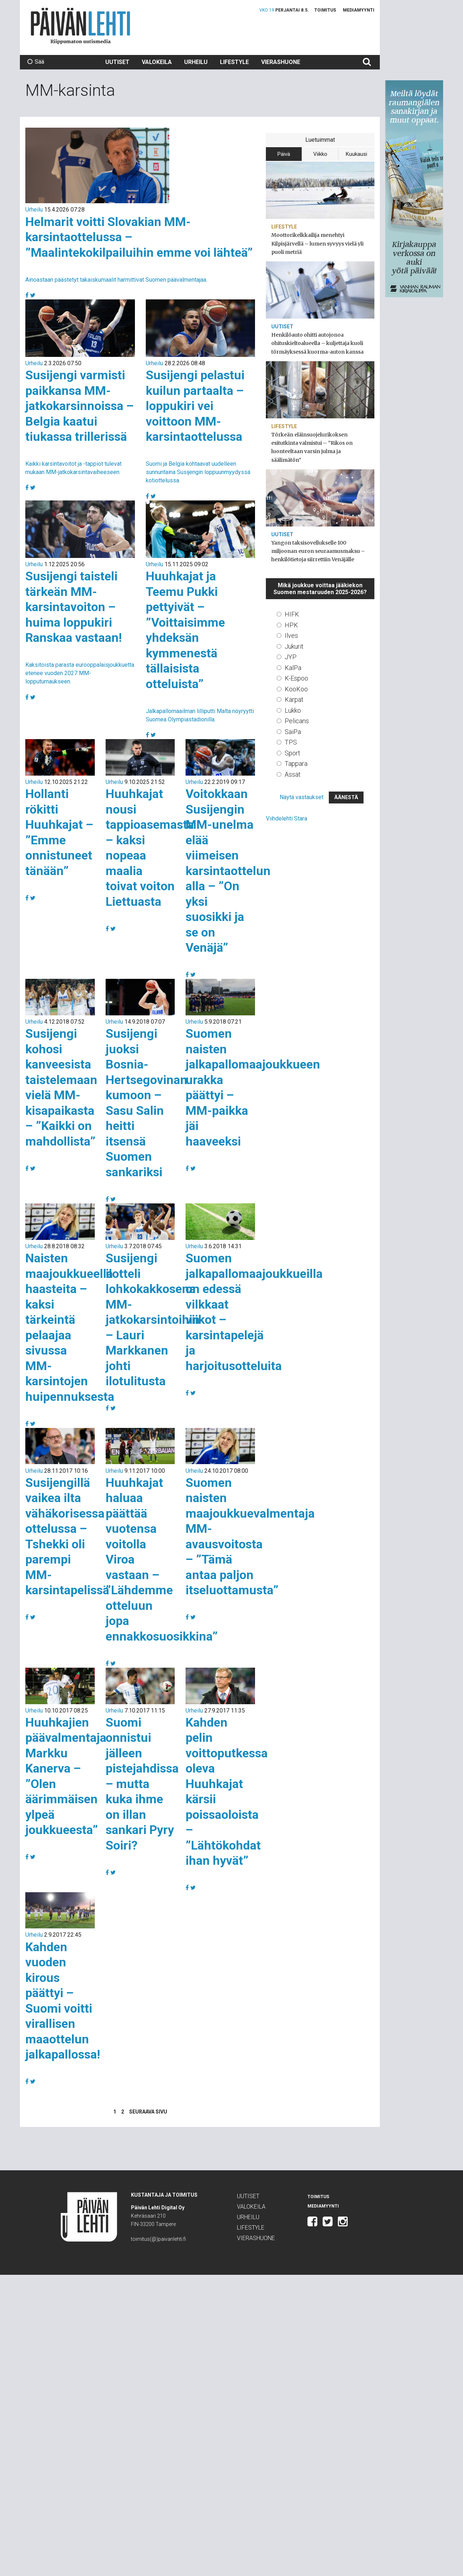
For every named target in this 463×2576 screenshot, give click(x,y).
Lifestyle (234, 62)
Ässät (293, 774)
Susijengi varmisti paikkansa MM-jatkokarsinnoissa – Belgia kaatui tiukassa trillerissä (79, 406)
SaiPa (293, 731)
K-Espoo (296, 678)
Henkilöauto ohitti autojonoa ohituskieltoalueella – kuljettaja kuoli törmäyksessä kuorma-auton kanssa (317, 343)
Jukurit (294, 646)
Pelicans (297, 721)
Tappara (296, 763)
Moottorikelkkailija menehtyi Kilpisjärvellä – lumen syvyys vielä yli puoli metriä (317, 243)
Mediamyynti (358, 10)
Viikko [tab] (320, 154)
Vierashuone (280, 62)
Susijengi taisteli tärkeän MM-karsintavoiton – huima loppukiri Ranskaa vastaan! (73, 607)
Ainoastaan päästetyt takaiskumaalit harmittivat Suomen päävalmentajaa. (116, 279)
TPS (291, 742)
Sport (292, 753)
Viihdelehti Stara (286, 818)
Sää (35, 61)
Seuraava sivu (148, 2112)
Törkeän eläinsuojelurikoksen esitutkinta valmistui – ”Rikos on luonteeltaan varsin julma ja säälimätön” (312, 447)
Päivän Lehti (80, 26)
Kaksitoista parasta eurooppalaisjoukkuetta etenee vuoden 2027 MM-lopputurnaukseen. (79, 673)
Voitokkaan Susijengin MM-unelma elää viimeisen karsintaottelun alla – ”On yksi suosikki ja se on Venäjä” (228, 870)
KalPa (293, 667)
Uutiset (117, 62)
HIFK (292, 614)
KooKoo (296, 689)
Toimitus (325, 10)
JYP (291, 657)
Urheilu (196, 62)
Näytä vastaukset (301, 797)
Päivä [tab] (283, 154)
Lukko (293, 710)
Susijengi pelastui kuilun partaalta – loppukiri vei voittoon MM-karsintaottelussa (195, 406)
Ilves (291, 635)
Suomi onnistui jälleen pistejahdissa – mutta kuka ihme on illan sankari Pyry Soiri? (142, 1783)
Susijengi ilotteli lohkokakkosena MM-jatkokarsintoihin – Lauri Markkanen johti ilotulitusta (153, 1319)
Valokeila (157, 62)
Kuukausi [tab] (356, 154)
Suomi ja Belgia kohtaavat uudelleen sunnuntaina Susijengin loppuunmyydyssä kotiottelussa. (198, 472)
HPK (291, 625)
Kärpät (294, 699)
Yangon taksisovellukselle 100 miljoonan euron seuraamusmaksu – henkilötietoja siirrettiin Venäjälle (318, 551)
